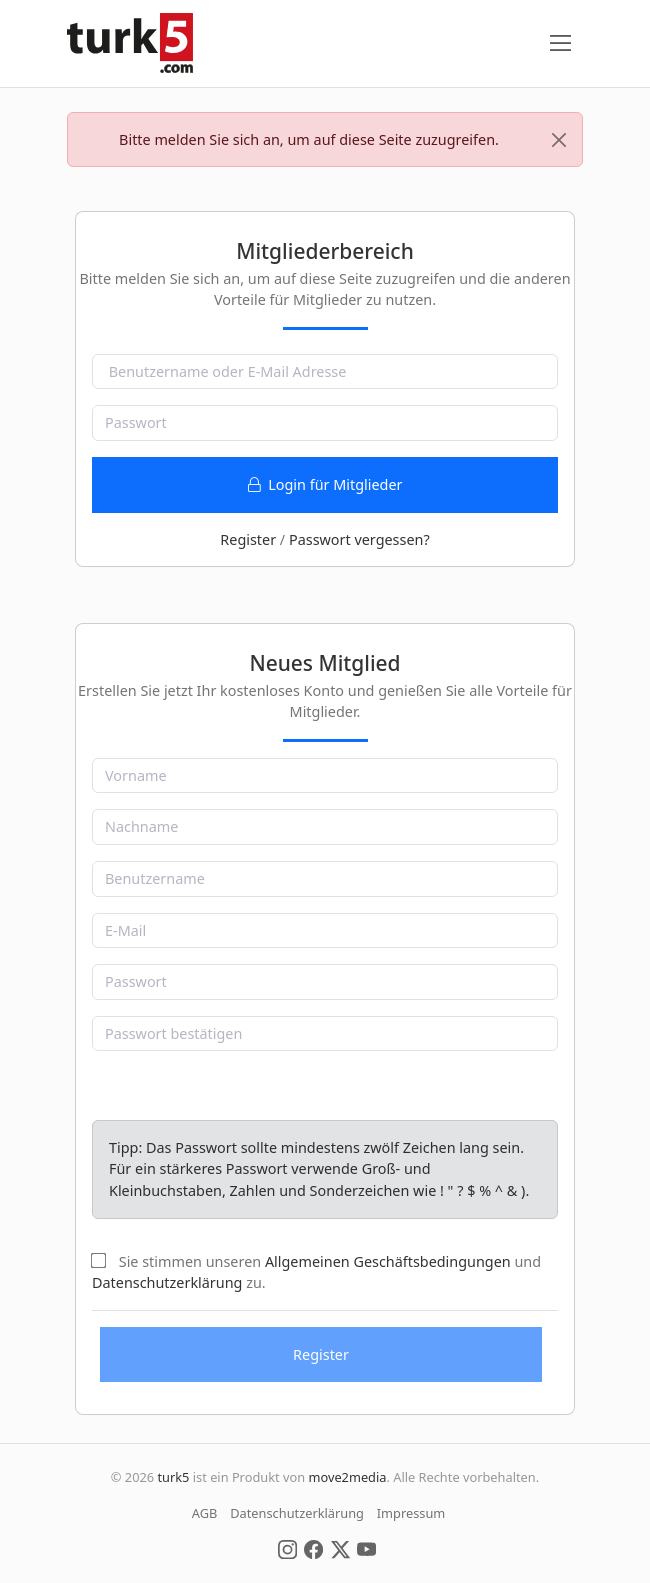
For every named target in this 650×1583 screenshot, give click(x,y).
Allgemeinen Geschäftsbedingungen (388, 1261)
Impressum (411, 1513)
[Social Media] (287, 1548)
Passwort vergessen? (359, 539)
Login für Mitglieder (325, 484)
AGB (205, 1513)
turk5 (173, 1477)
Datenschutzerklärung (167, 1282)
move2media (347, 1477)
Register (248, 539)
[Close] (559, 140)
